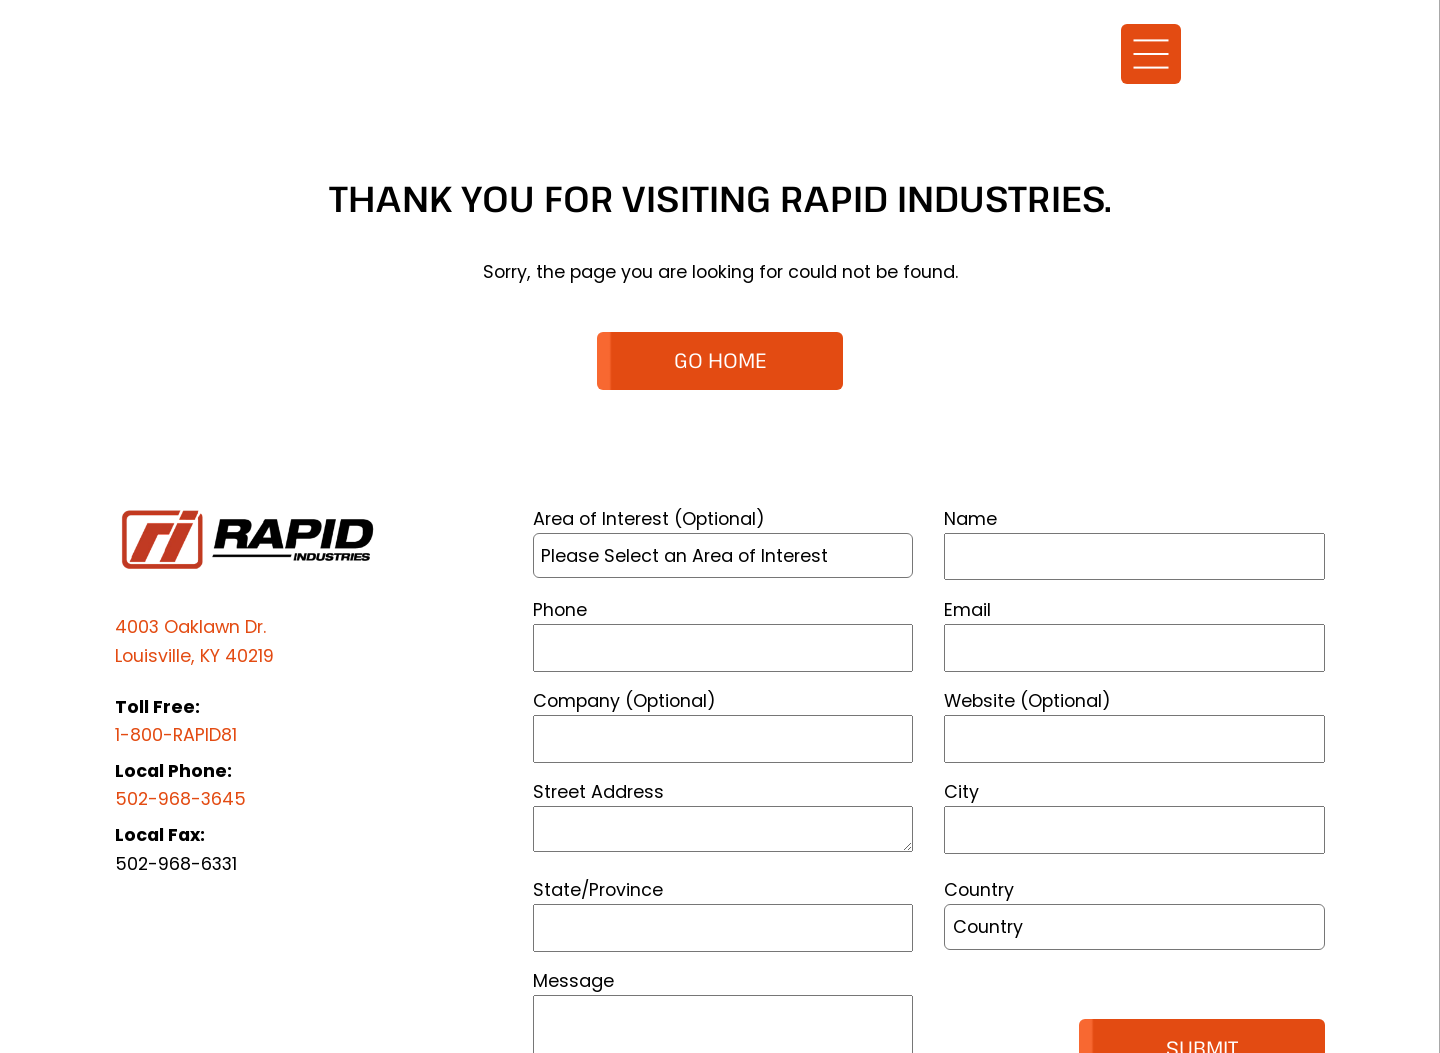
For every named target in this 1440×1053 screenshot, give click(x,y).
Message (573, 980)
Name (970, 518)
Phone (560, 609)
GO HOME (720, 360)
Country (979, 889)
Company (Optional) (624, 700)
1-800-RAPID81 (176, 734)
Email (967, 609)
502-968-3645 (180, 798)
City (961, 791)
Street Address (598, 791)
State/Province (598, 889)
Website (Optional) (1027, 700)
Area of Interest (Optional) (649, 518)
